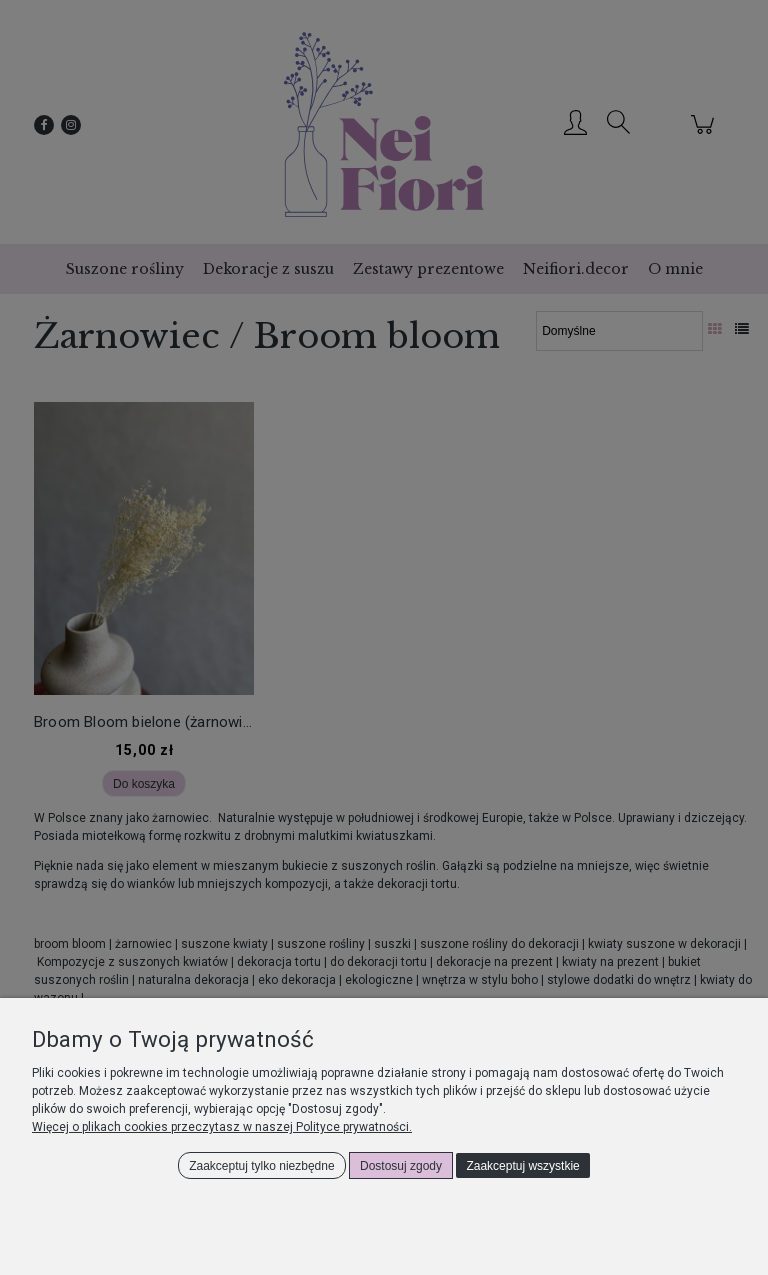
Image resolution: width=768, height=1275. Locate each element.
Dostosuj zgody (401, 1166)
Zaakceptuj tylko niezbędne (261, 1166)
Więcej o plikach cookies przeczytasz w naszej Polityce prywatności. (222, 1127)
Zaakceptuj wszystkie (522, 1166)
